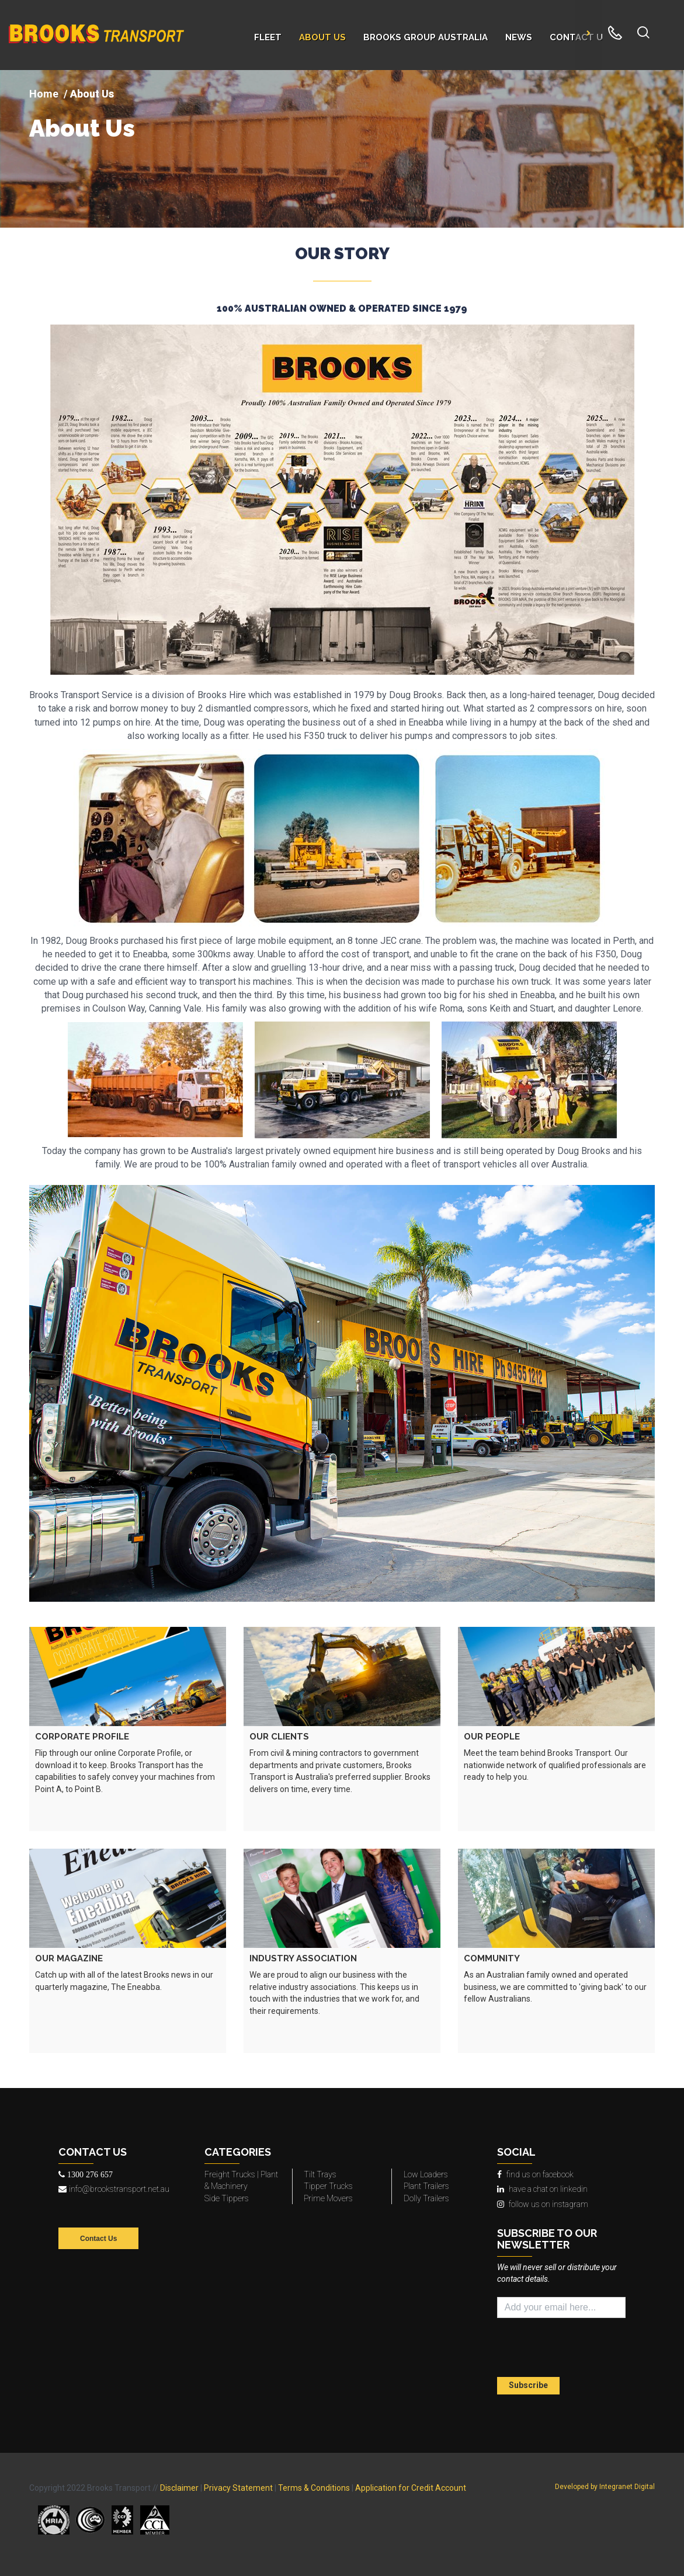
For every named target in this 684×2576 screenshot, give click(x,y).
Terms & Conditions (314, 2488)
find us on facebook (535, 2174)
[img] (342, 149)
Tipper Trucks (328, 2186)
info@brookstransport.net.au (113, 2189)
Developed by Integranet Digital (605, 2487)
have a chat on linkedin (542, 2189)
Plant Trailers (426, 2186)
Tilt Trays (320, 2174)
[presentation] (565, 2348)
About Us (82, 128)
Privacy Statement (238, 2488)
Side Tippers (226, 2198)
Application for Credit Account (410, 2488)
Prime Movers (328, 2198)
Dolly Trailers (426, 2198)
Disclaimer (179, 2488)
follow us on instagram (542, 2204)
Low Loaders (426, 2174)
